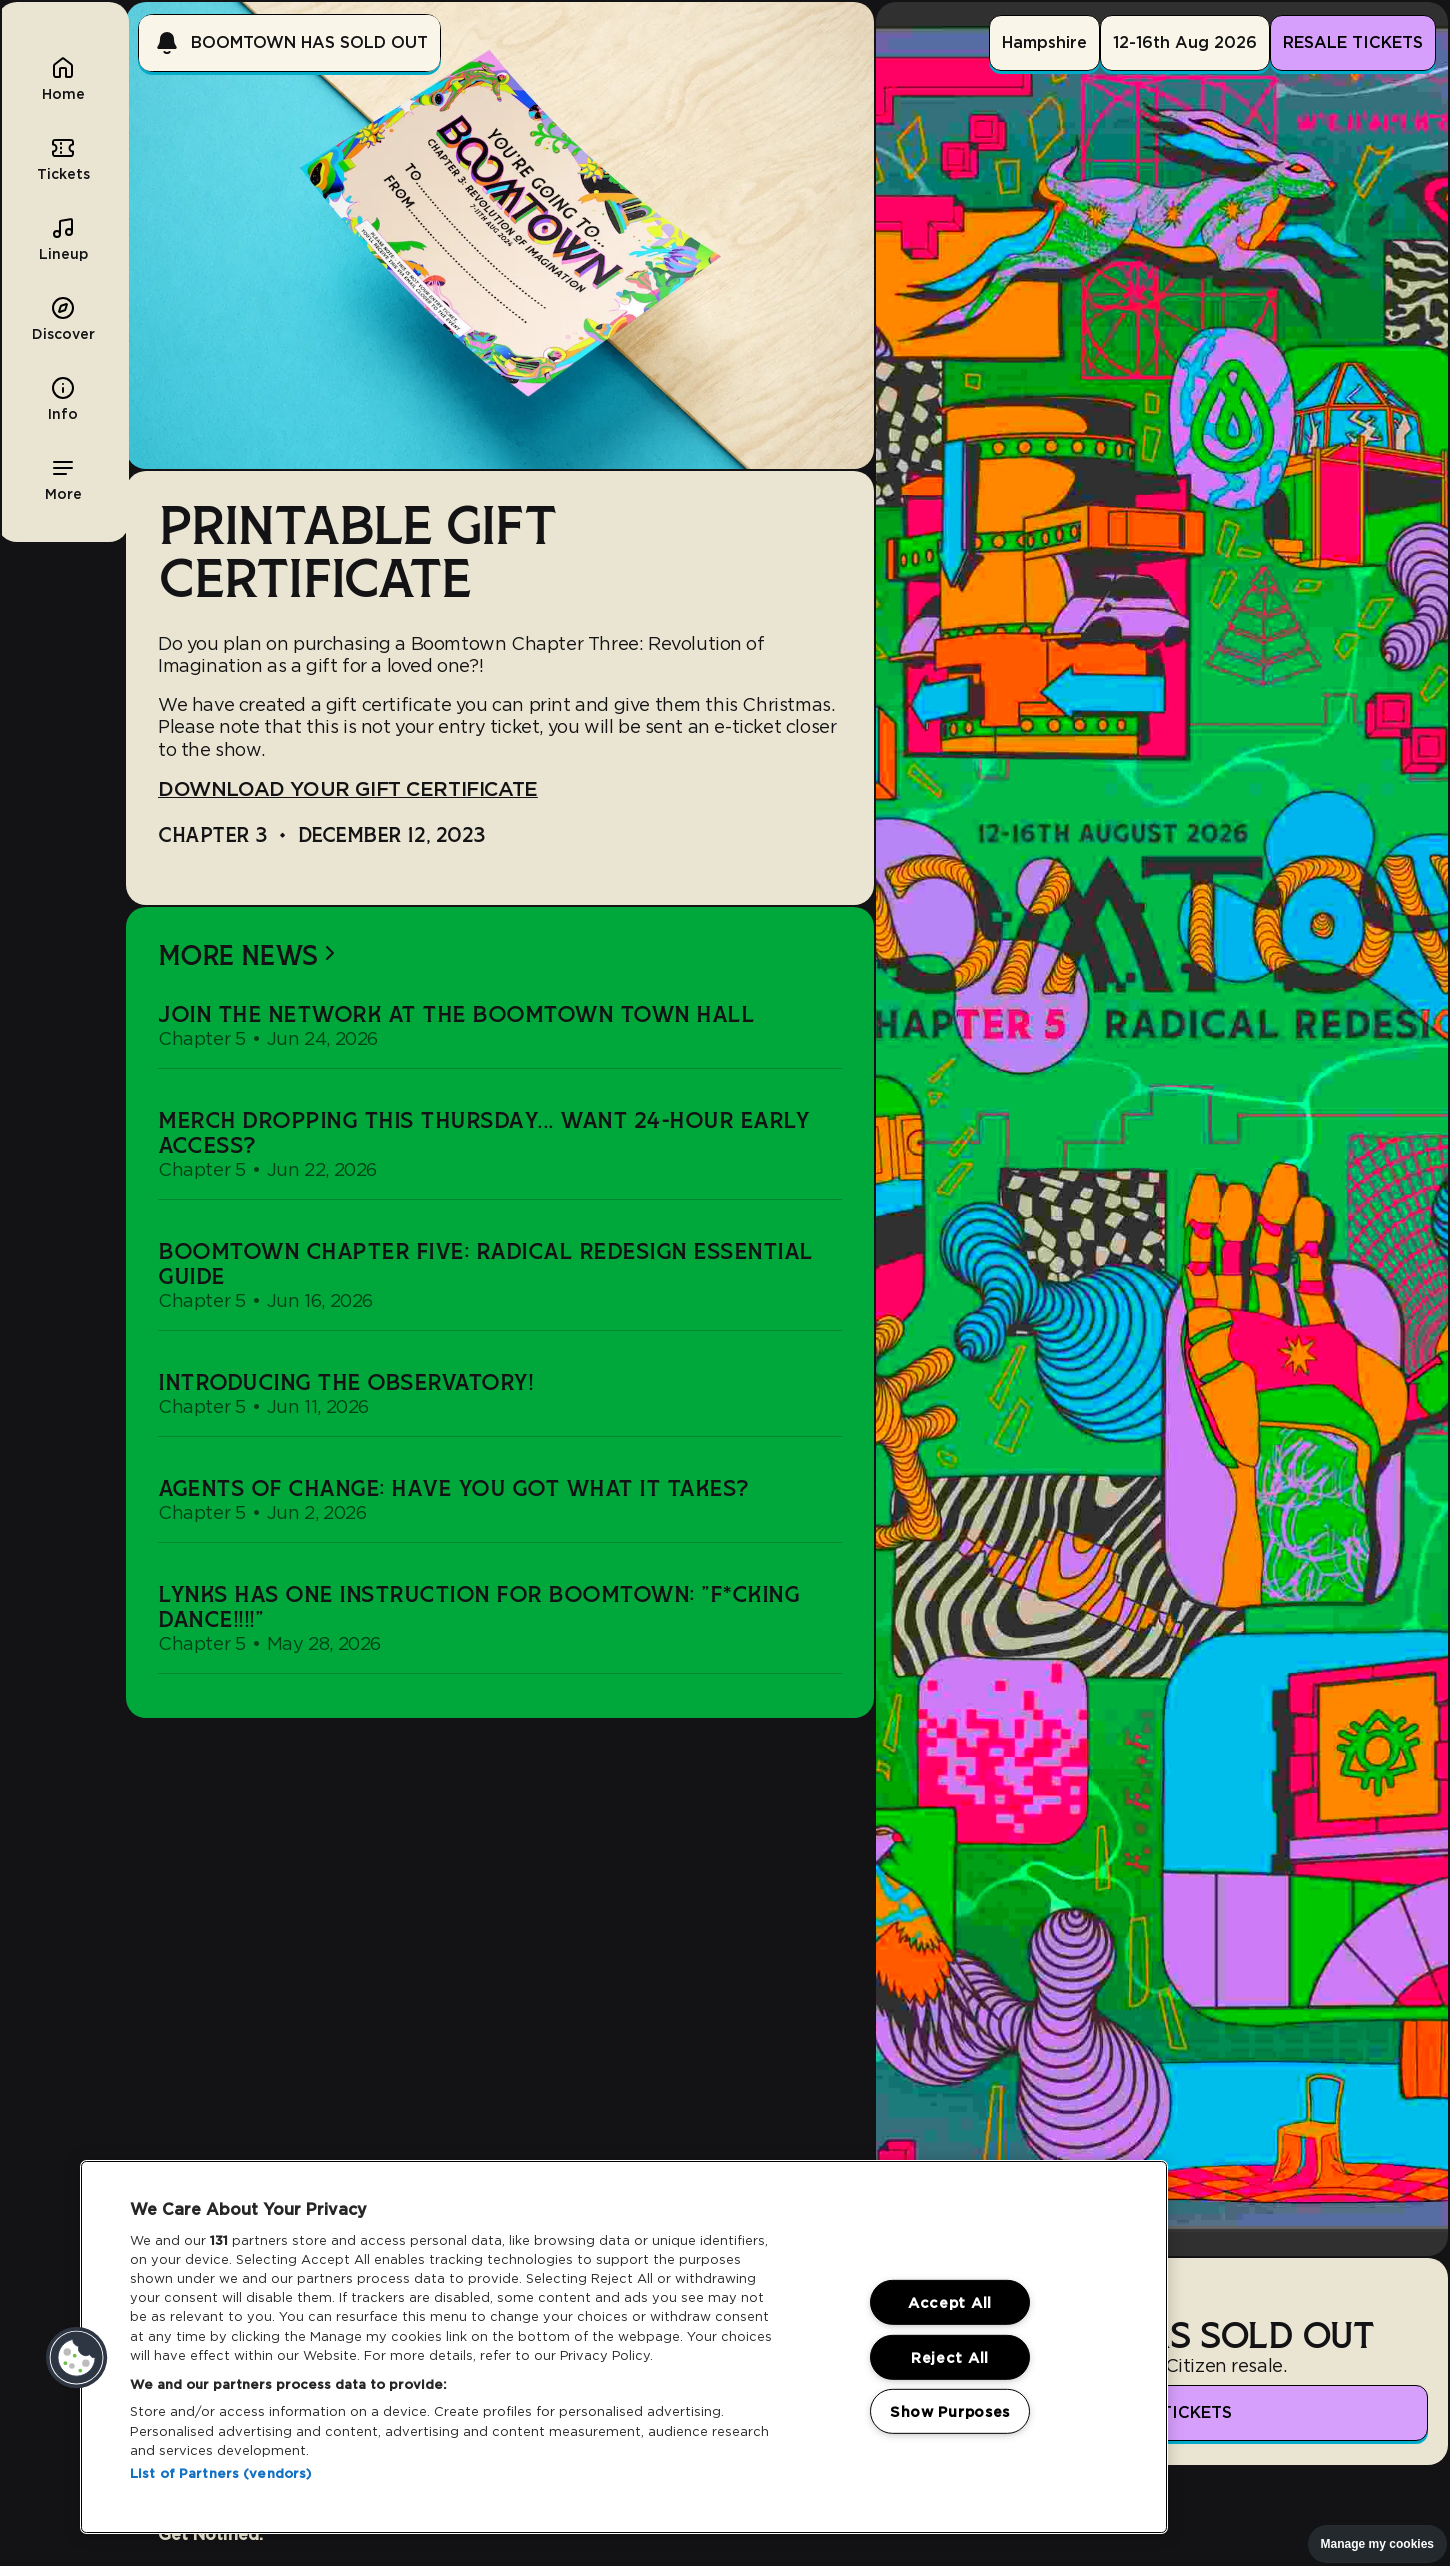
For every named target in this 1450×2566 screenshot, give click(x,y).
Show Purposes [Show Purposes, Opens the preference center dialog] (950, 2411)
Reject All (950, 2356)
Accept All (950, 2302)
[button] (63, 478)
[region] (624, 2347)
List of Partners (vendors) (220, 2473)
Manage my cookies (1377, 2544)
